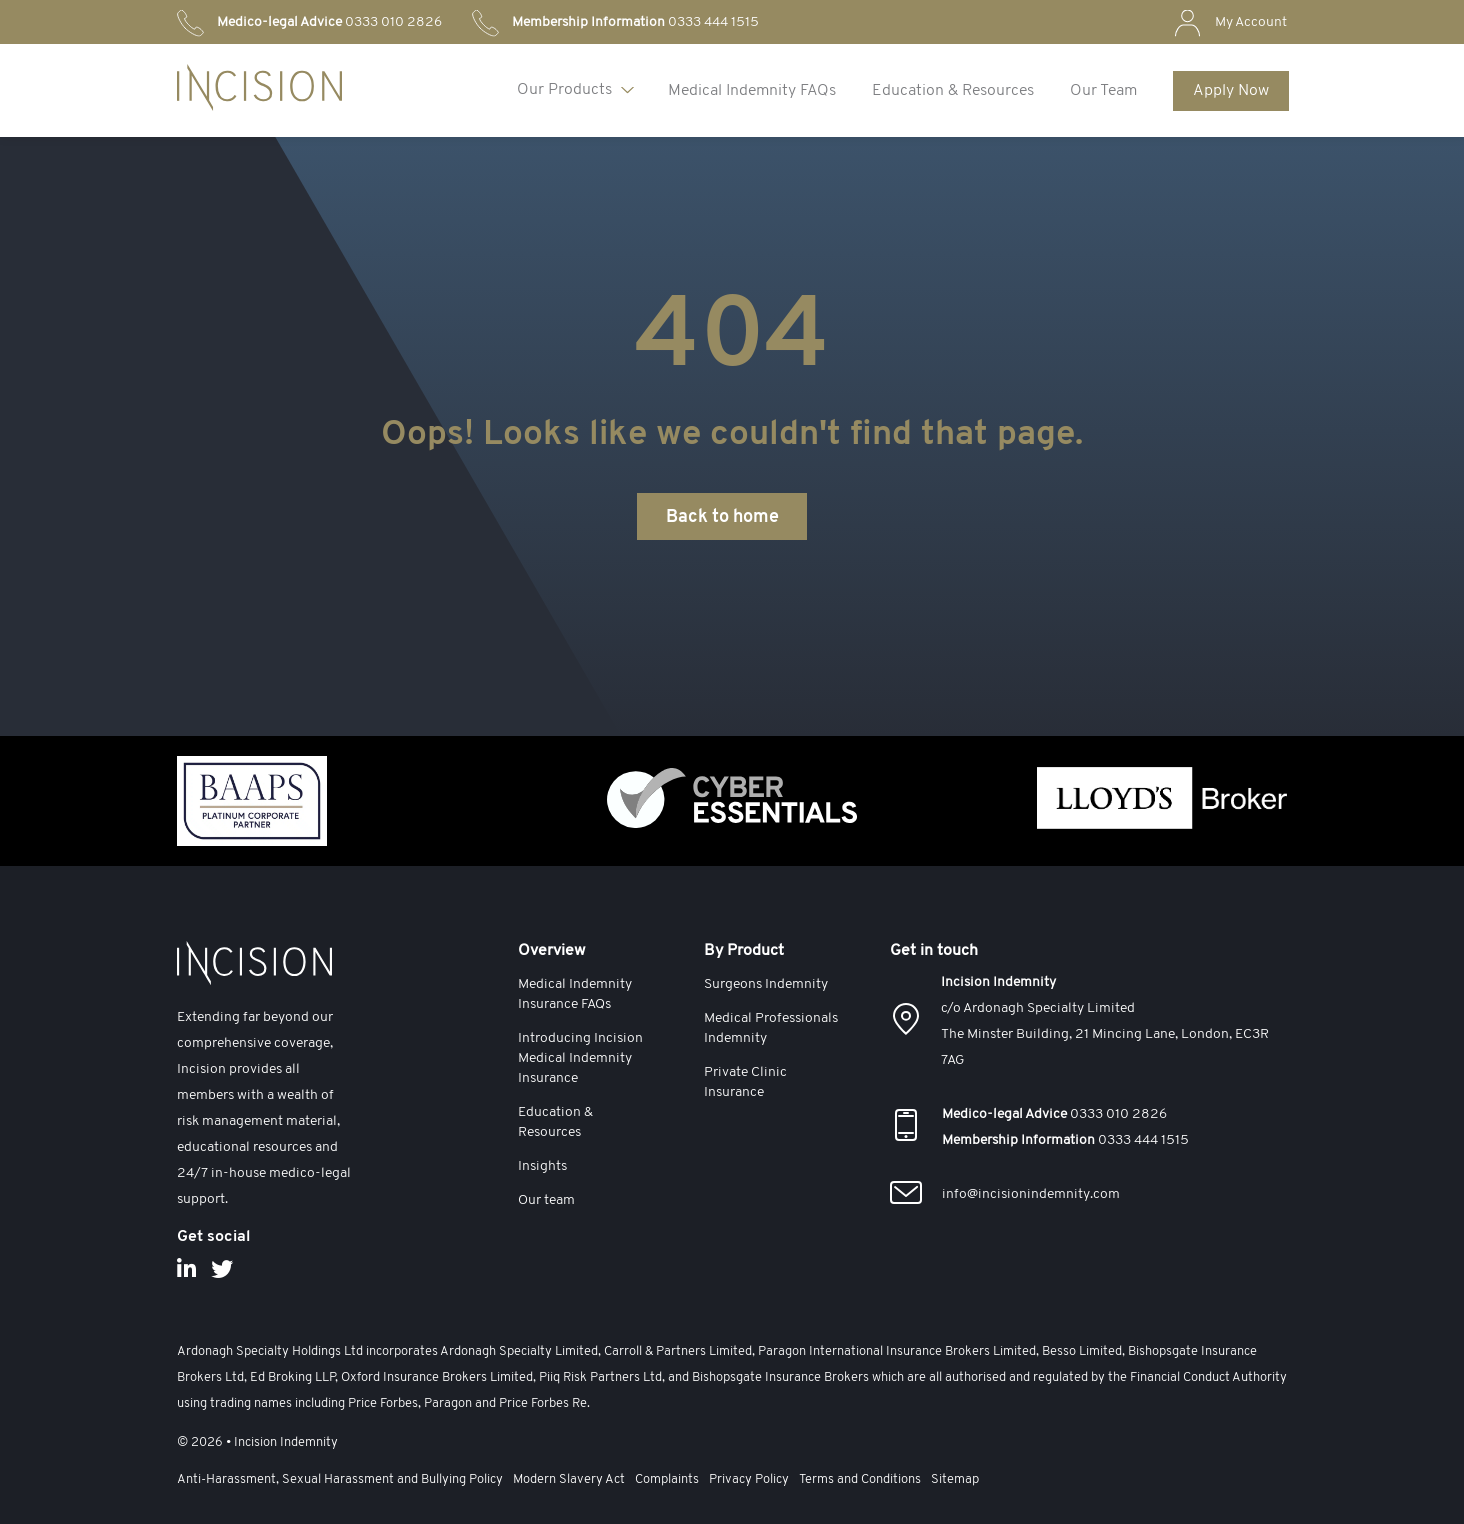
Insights (542, 1166)
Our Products (564, 90)
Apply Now (1231, 91)
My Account (1251, 22)
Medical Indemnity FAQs (752, 91)
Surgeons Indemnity (766, 984)
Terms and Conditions (860, 1479)
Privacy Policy (749, 1479)
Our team (546, 1200)
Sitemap (955, 1479)
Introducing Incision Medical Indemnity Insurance (580, 1058)
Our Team (1103, 91)
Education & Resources (953, 91)
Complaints (667, 1479)
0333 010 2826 (329, 22)
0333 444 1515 (635, 22)
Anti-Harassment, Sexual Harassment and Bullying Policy (340, 1479)
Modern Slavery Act (569, 1479)
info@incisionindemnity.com (1031, 1194)
